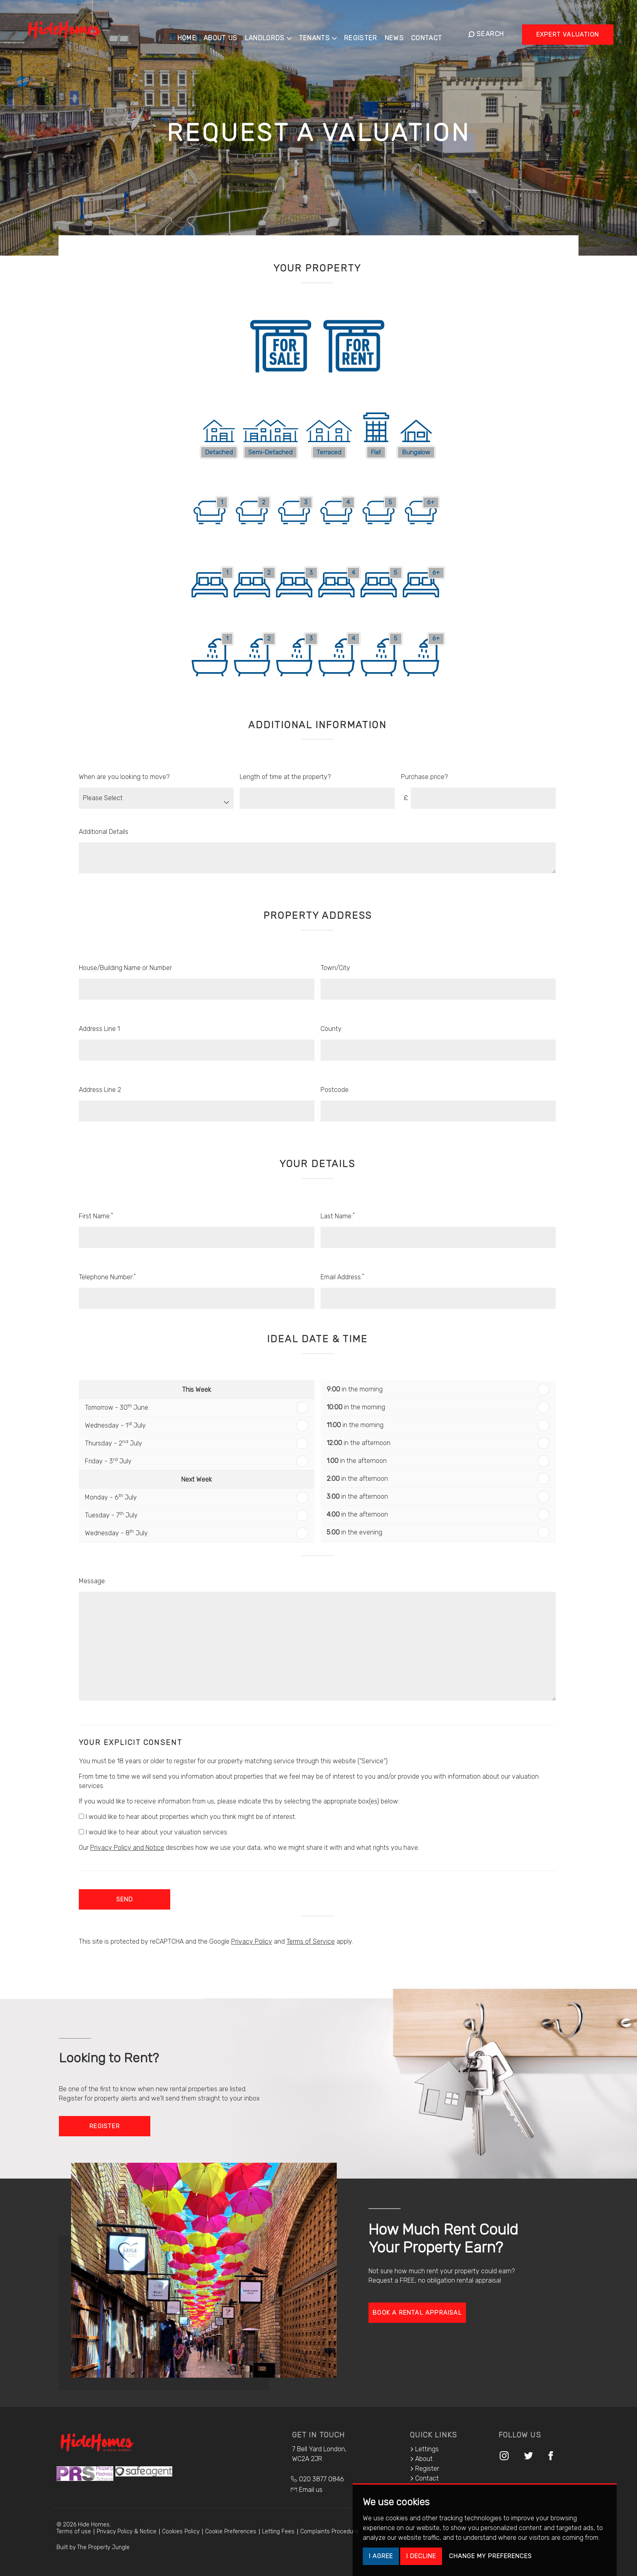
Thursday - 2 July (113, 1443)
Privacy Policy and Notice (127, 1847)
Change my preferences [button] (490, 2556)
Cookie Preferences (230, 2531)
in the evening (354, 1532)
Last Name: (338, 1215)
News (400, 33)
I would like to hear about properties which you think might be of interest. (187, 1817)
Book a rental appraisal (417, 2312)
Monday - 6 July (111, 1497)
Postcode (335, 1090)
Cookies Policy (180, 2531)
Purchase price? (424, 777)
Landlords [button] (274, 33)
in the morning (355, 1389)
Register (367, 33)
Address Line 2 (100, 1090)
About (421, 2459)
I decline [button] (421, 2556)
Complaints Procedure (329, 2531)
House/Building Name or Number (125, 968)
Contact (433, 33)
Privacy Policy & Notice (126, 2531)
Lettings (424, 2449)
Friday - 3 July (108, 1460)
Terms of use (73, 2531)
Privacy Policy (251, 1941)
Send (124, 1899)
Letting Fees (278, 2531)
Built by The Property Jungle (93, 2547)
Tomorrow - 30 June (116, 1407)
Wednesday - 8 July (116, 1532)
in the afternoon (358, 1443)
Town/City (335, 968)
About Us (227, 33)
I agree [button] (381, 2556)
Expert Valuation (567, 33)
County (331, 1029)
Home (193, 33)
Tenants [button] (324, 33)
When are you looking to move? (124, 777)
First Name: (96, 1215)
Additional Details (103, 832)
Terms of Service (310, 1941)
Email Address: (342, 1276)
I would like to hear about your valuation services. (153, 1832)
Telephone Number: (107, 1276)
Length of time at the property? (285, 777)
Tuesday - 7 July (111, 1514)
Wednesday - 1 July (115, 1425)
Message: (92, 1581)
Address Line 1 (99, 1029)
